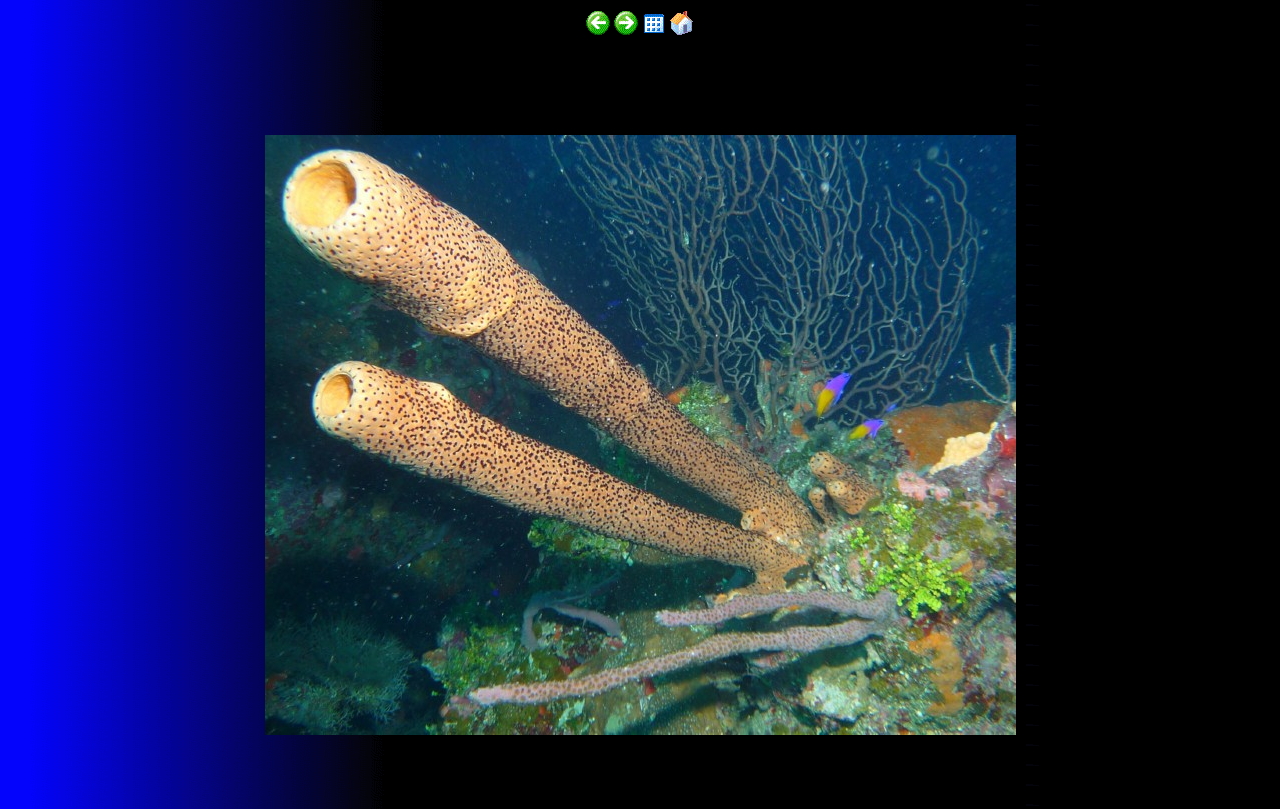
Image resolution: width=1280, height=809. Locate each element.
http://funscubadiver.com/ (206, 750)
